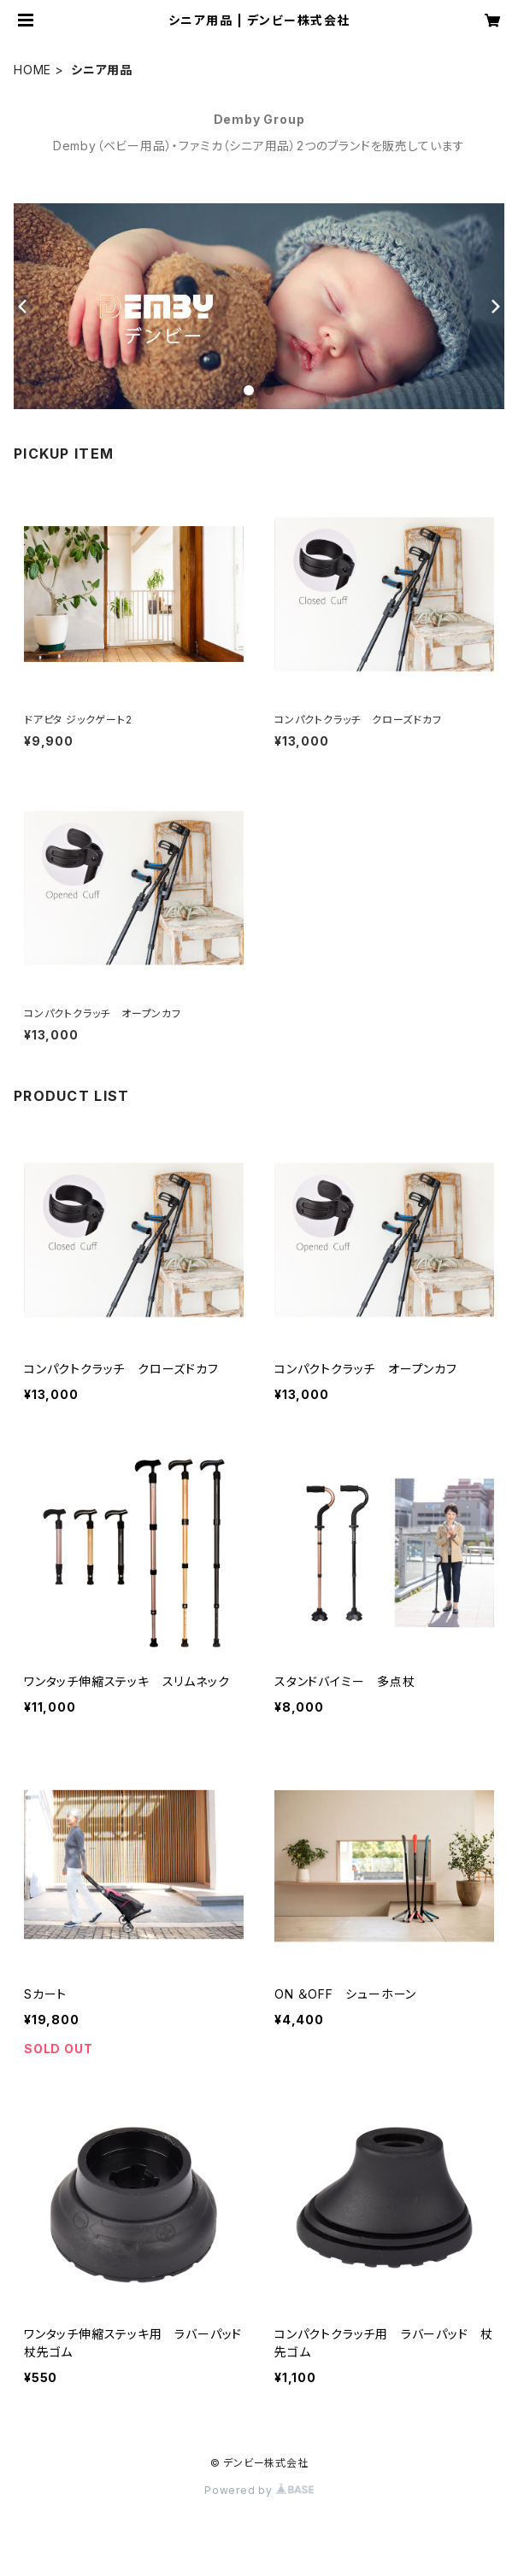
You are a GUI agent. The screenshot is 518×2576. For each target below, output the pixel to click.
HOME (32, 69)
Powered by (259, 2490)
